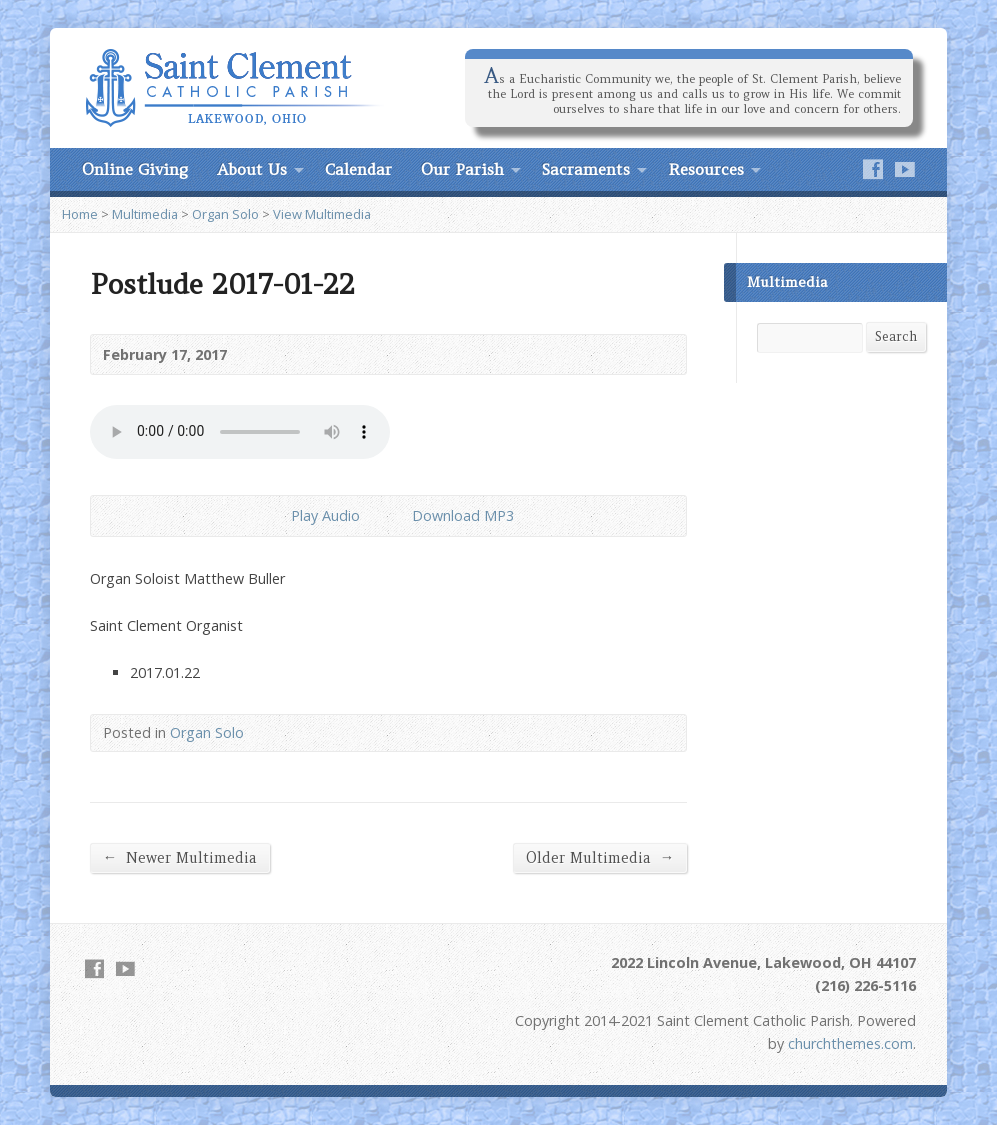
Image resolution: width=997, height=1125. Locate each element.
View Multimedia (322, 214)
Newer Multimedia (180, 857)
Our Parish (462, 169)
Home (80, 214)
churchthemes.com (850, 1043)
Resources (706, 169)
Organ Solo (225, 214)
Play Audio (274, 515)
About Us (252, 169)
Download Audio (395, 515)
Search (896, 336)
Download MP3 (463, 515)
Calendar (358, 169)
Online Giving (135, 169)
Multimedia (145, 214)
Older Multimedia (600, 857)
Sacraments (586, 169)
